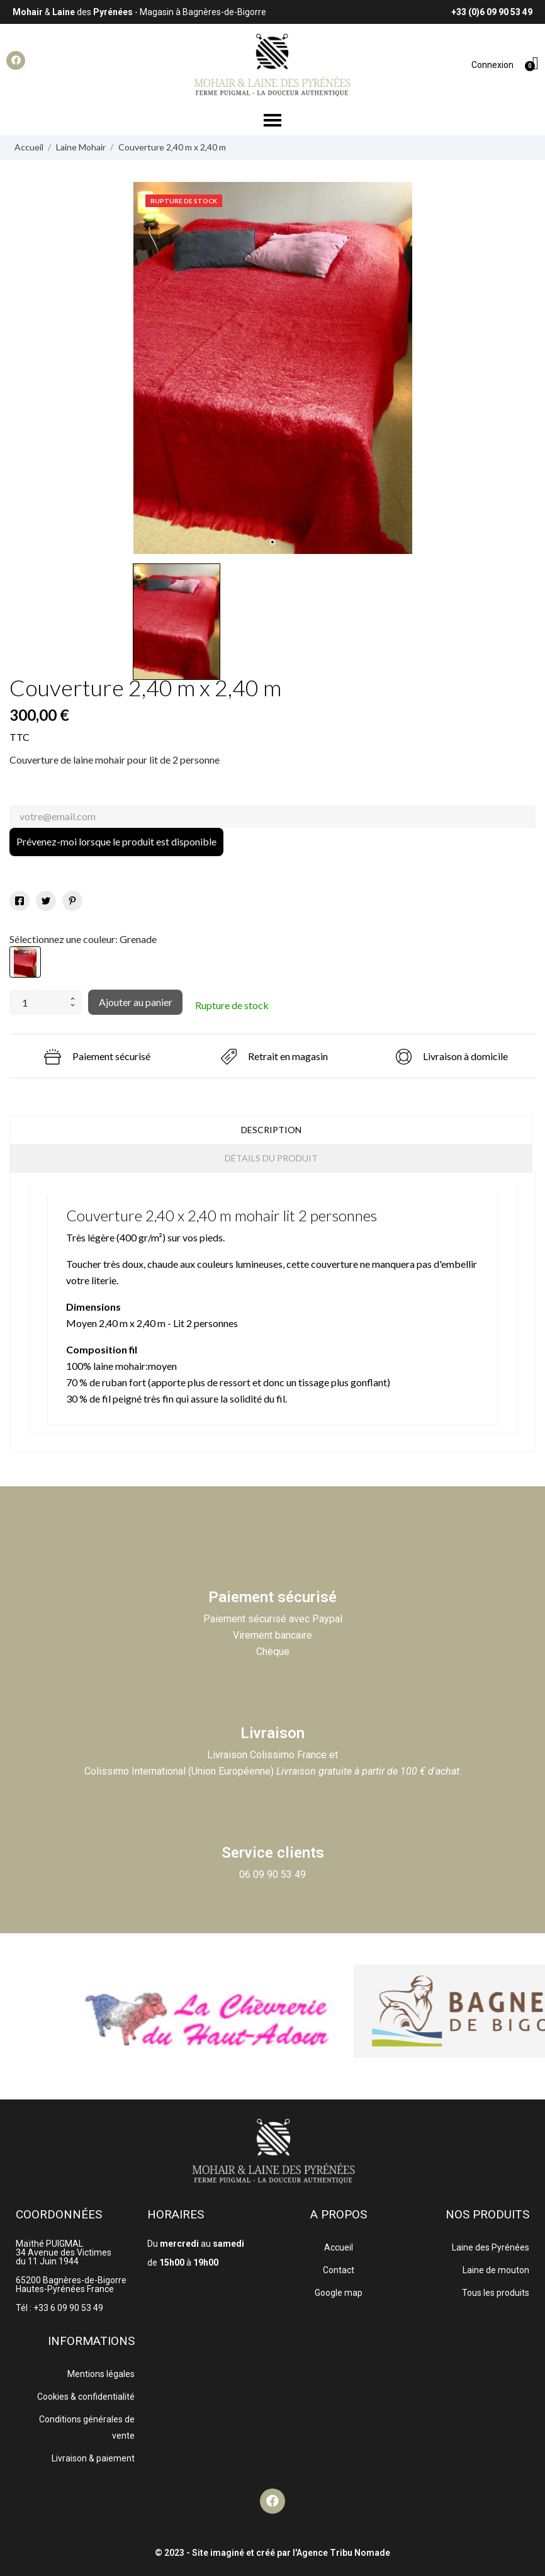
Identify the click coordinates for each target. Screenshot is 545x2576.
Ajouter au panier (135, 1002)
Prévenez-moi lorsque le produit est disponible (116, 841)
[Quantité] (37, 1002)
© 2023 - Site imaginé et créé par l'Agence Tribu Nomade (272, 2553)
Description (271, 1129)
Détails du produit (271, 1158)
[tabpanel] (273, 368)
